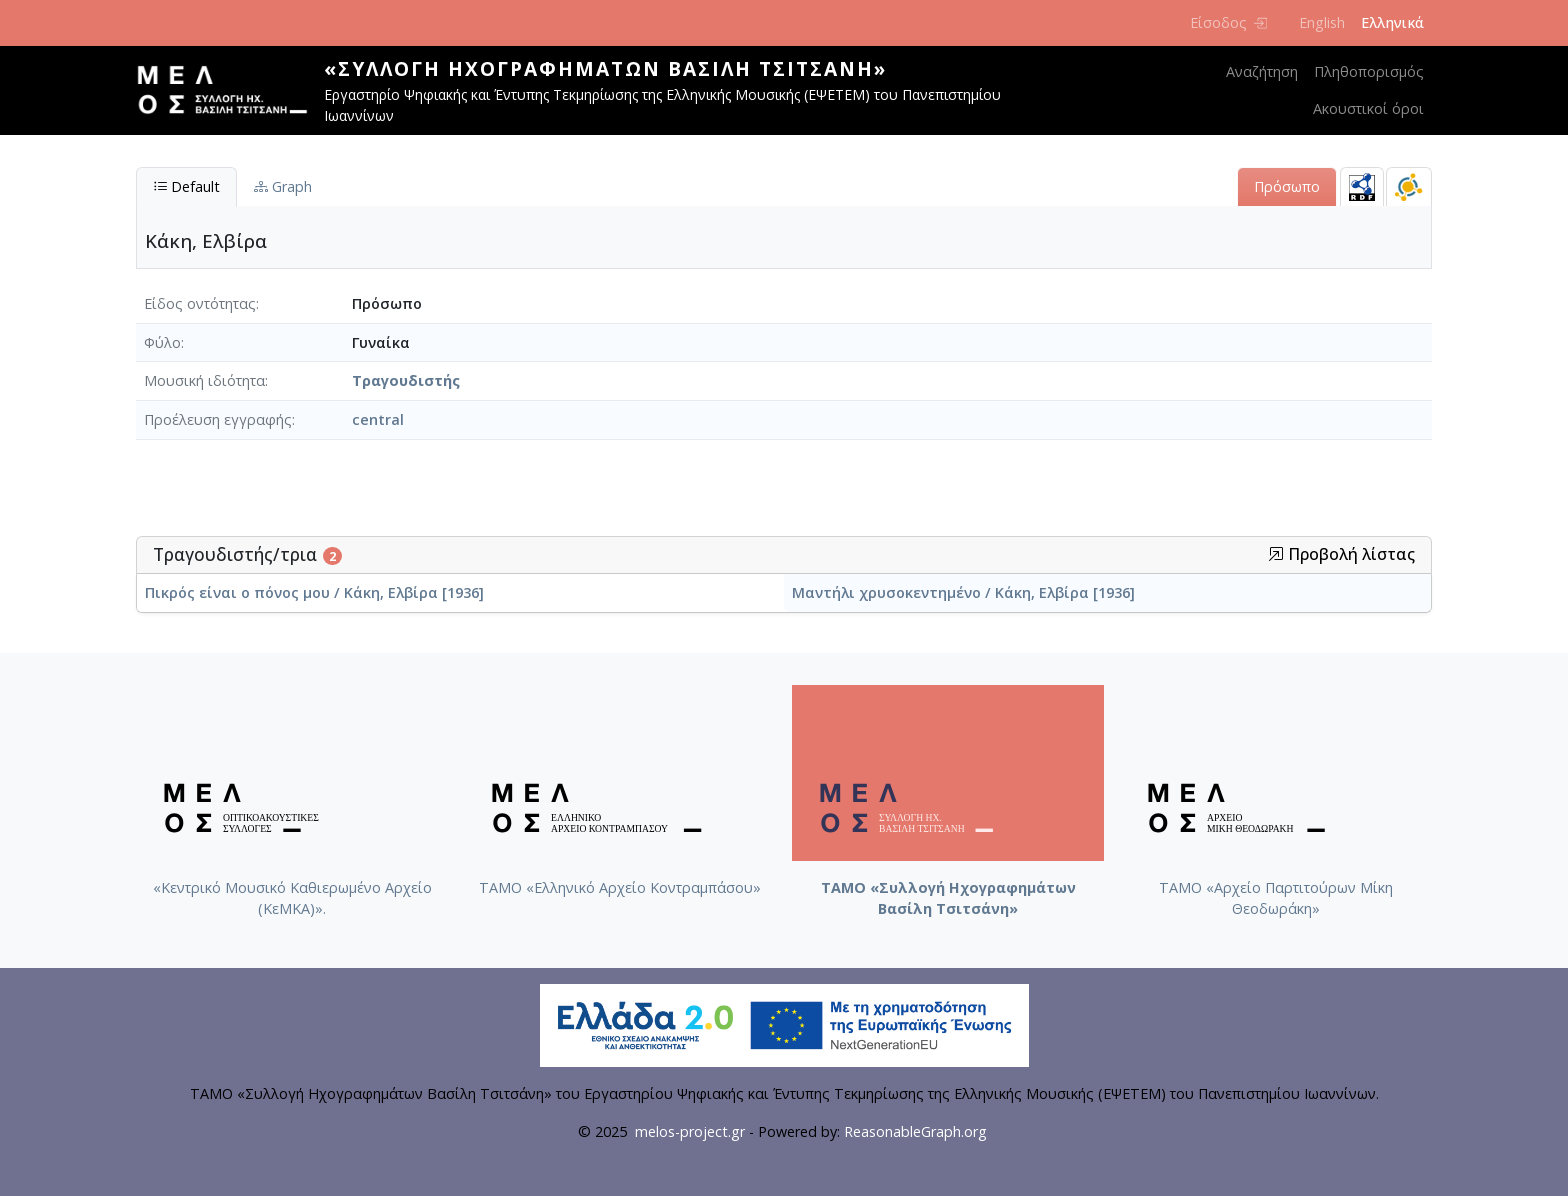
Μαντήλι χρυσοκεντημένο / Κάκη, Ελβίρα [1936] (963, 592)
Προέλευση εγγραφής (218, 419)
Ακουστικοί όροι (1368, 108)
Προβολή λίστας (1341, 554)
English (1322, 22)
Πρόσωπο (1287, 186)
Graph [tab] (283, 186)
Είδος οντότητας (200, 303)
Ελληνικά (1392, 22)
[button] (1276, 554)
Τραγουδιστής (406, 380)
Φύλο (162, 342)
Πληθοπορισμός (1369, 71)
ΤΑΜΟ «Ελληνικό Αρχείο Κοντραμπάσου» (620, 887)
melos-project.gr (690, 1131)
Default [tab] (186, 186)
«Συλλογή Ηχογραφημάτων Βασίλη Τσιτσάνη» (605, 68)
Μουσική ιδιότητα (204, 380)
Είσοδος (1228, 22)
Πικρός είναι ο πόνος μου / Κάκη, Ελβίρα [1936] (314, 592)
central (378, 419)
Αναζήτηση (1262, 71)
